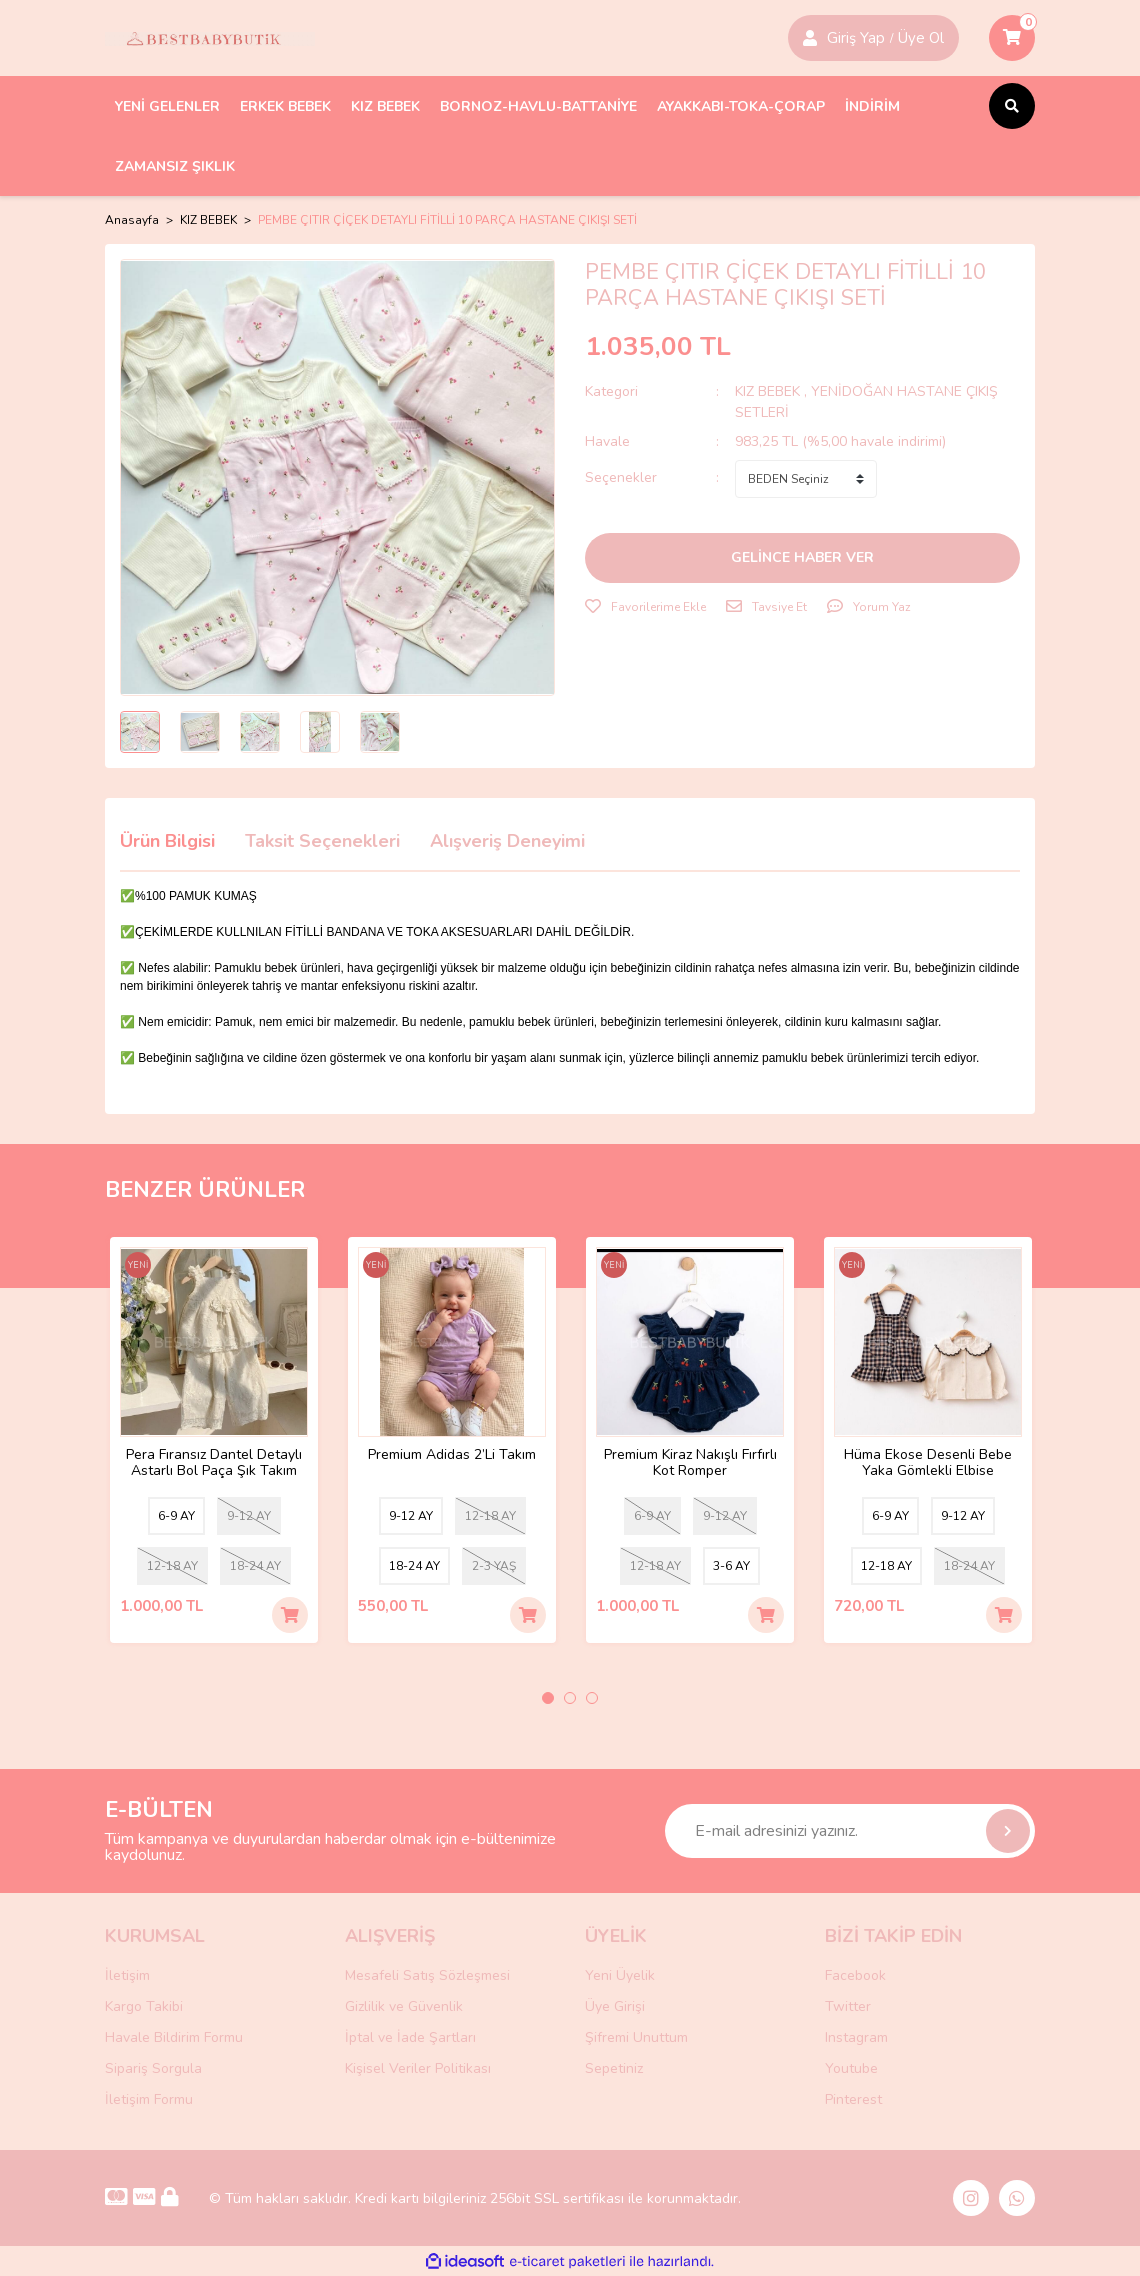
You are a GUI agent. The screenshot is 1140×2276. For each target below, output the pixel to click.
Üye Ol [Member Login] (921, 38)
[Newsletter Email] (850, 1831)
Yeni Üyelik (620, 1975)
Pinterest (853, 2099)
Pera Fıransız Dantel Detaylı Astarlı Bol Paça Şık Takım (214, 1463)
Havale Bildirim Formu (174, 2037)
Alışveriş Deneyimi (507, 841)
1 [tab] (548, 1698)
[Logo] (210, 38)
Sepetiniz (614, 2068)
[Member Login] (810, 38)
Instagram (856, 2037)
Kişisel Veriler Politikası (418, 2068)
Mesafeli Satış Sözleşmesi (427, 1975)
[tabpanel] (214, 1440)
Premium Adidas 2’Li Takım (452, 1455)
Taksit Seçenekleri (322, 841)
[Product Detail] (138, 1267)
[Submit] (1008, 1831)
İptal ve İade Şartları (410, 2037)
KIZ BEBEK (769, 391)
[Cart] (1012, 38)
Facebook (855, 1975)
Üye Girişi (615, 2006)
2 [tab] (570, 1698)
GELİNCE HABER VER (802, 557)
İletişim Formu (149, 2099)
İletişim (127, 1975)
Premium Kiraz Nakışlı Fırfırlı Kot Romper (690, 1463)
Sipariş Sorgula (153, 2068)
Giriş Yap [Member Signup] (856, 38)
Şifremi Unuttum (636, 2037)
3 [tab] (592, 1698)
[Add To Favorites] (645, 607)
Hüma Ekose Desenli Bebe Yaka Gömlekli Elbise (928, 1463)
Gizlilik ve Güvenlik (404, 2006)
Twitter (848, 2006)
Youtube (851, 2068)
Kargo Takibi (144, 2006)
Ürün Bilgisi (167, 841)
